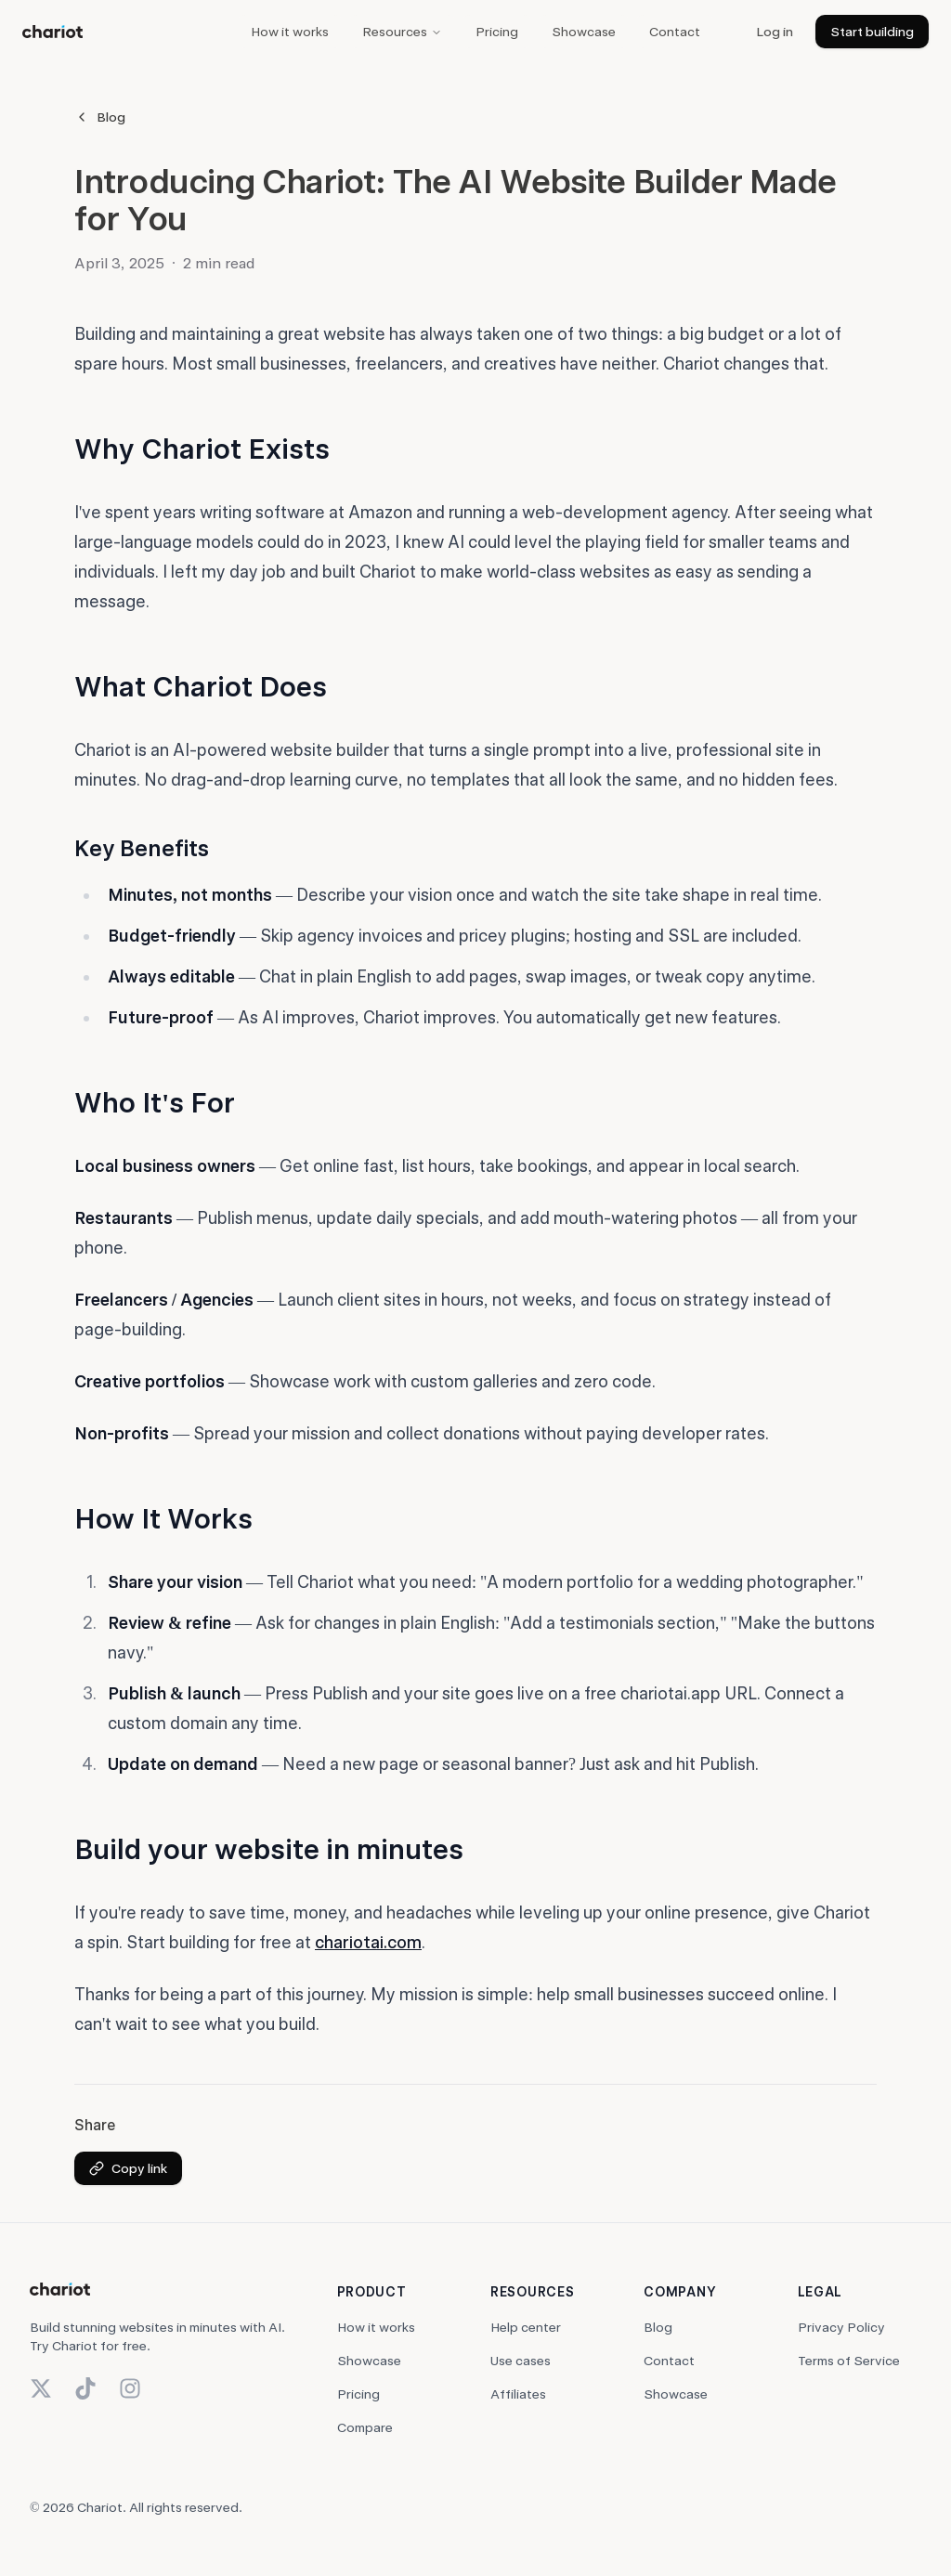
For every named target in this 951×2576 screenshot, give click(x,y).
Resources (402, 31)
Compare (365, 2427)
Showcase (584, 31)
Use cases (520, 2360)
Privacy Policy (841, 2327)
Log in (774, 31)
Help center (525, 2327)
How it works (290, 31)
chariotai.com (368, 1942)
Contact (674, 31)
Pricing (497, 31)
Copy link (128, 2168)
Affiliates (518, 2394)
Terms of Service (849, 2360)
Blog (99, 117)
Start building (872, 31)
